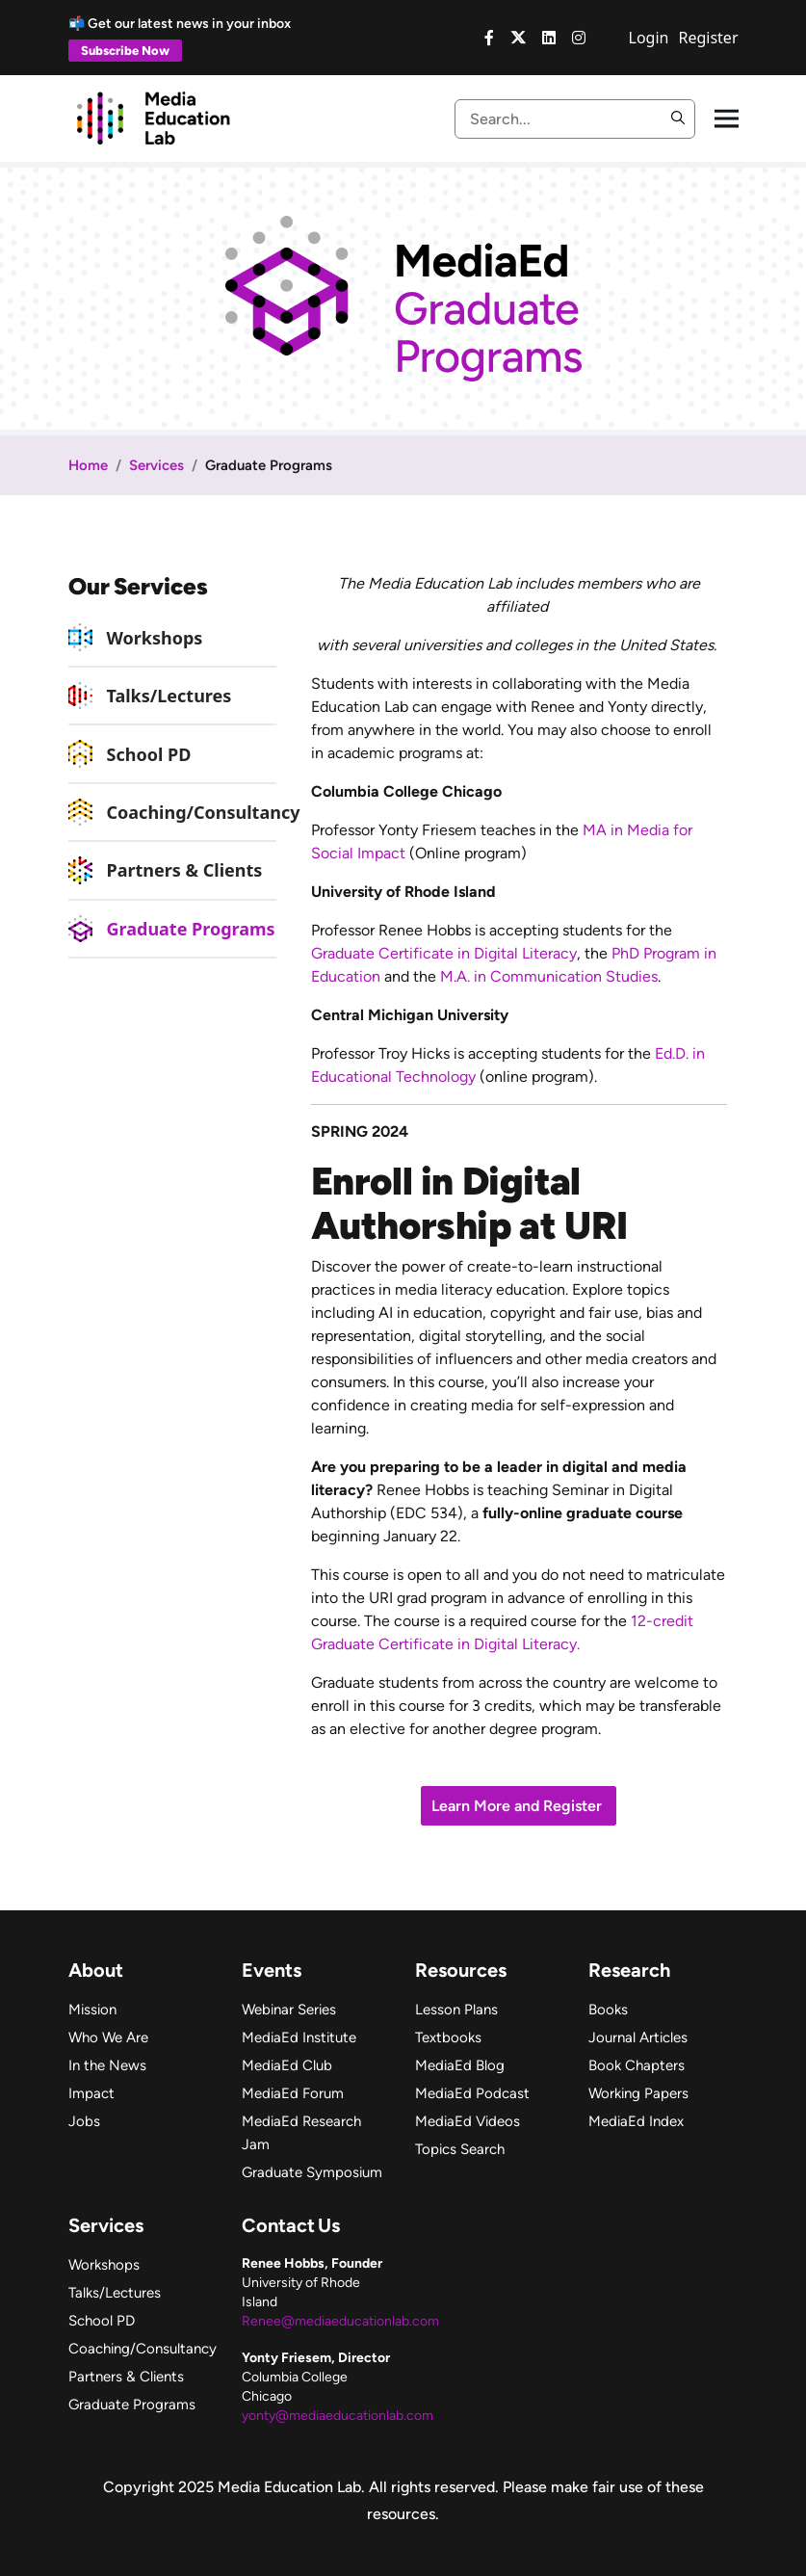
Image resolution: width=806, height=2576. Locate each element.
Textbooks (448, 2037)
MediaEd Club (287, 2065)
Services (156, 465)
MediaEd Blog (460, 2065)
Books (608, 2009)
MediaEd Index (636, 2121)
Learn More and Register (518, 1806)
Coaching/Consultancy (203, 812)
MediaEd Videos (467, 2121)
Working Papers (638, 2093)
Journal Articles (638, 2037)
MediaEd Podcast (472, 2093)
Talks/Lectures (169, 695)
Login (649, 37)
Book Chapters (636, 2065)
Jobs (84, 2121)
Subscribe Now (125, 50)
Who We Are (108, 2037)
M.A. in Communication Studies (549, 976)
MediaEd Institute (299, 2037)
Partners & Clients (185, 869)
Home (88, 465)
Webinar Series (289, 2009)
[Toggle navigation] (727, 118)
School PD (149, 754)
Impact (91, 2093)
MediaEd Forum (293, 2093)
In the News (107, 2065)
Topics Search (460, 2149)
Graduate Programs (191, 928)
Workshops (155, 637)
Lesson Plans (456, 2009)
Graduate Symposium (312, 2172)
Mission (92, 2009)
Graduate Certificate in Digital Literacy (444, 953)
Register (708, 37)
